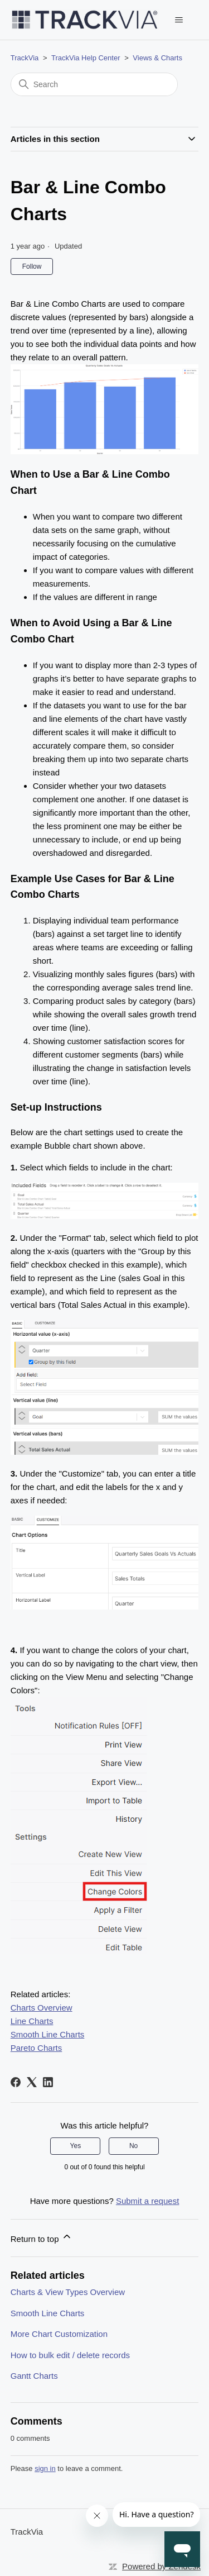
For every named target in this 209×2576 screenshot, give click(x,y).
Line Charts (32, 2021)
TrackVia (25, 58)
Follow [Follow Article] (32, 266)
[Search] (94, 84)
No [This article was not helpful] (133, 2146)
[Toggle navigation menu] (178, 20)
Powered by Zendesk (161, 2566)
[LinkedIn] (48, 2082)
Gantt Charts (34, 2375)
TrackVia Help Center (85, 58)
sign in (45, 2468)
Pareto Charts (36, 2048)
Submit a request (147, 2201)
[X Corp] (32, 2082)
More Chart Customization (59, 2334)
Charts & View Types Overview (68, 2292)
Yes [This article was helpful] (75, 2146)
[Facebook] (16, 2082)
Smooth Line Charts (48, 2034)
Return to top (41, 2237)
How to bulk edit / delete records (70, 2355)
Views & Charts (157, 58)
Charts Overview (41, 2007)
